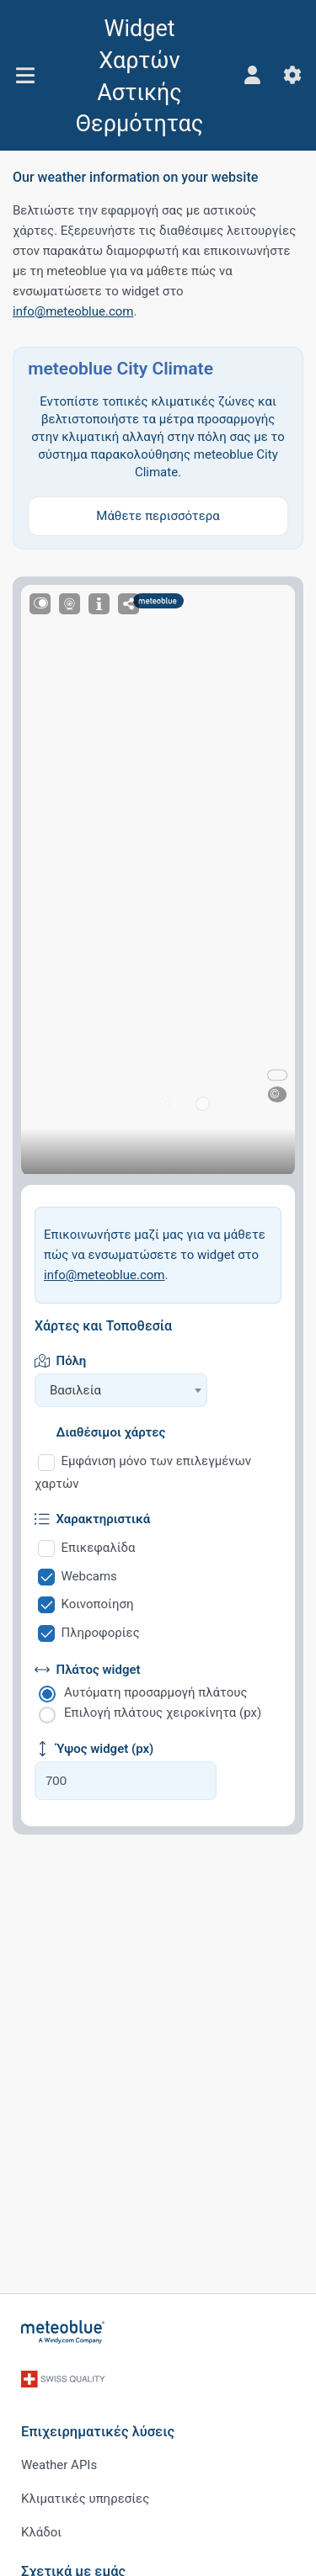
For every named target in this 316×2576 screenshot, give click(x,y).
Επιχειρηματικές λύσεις (97, 2432)
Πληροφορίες (101, 1632)
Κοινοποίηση (98, 1604)
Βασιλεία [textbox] (75, 1390)
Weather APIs (59, 2464)
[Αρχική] (63, 2332)
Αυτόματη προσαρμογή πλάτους (156, 1692)
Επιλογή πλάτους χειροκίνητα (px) (162, 1712)
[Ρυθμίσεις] (292, 75)
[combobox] (121, 1390)
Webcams (89, 1576)
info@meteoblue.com (73, 311)
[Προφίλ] (252, 75)
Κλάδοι (41, 2532)
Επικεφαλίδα (99, 1547)
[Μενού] (24, 75)
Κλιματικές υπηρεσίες (85, 2498)
